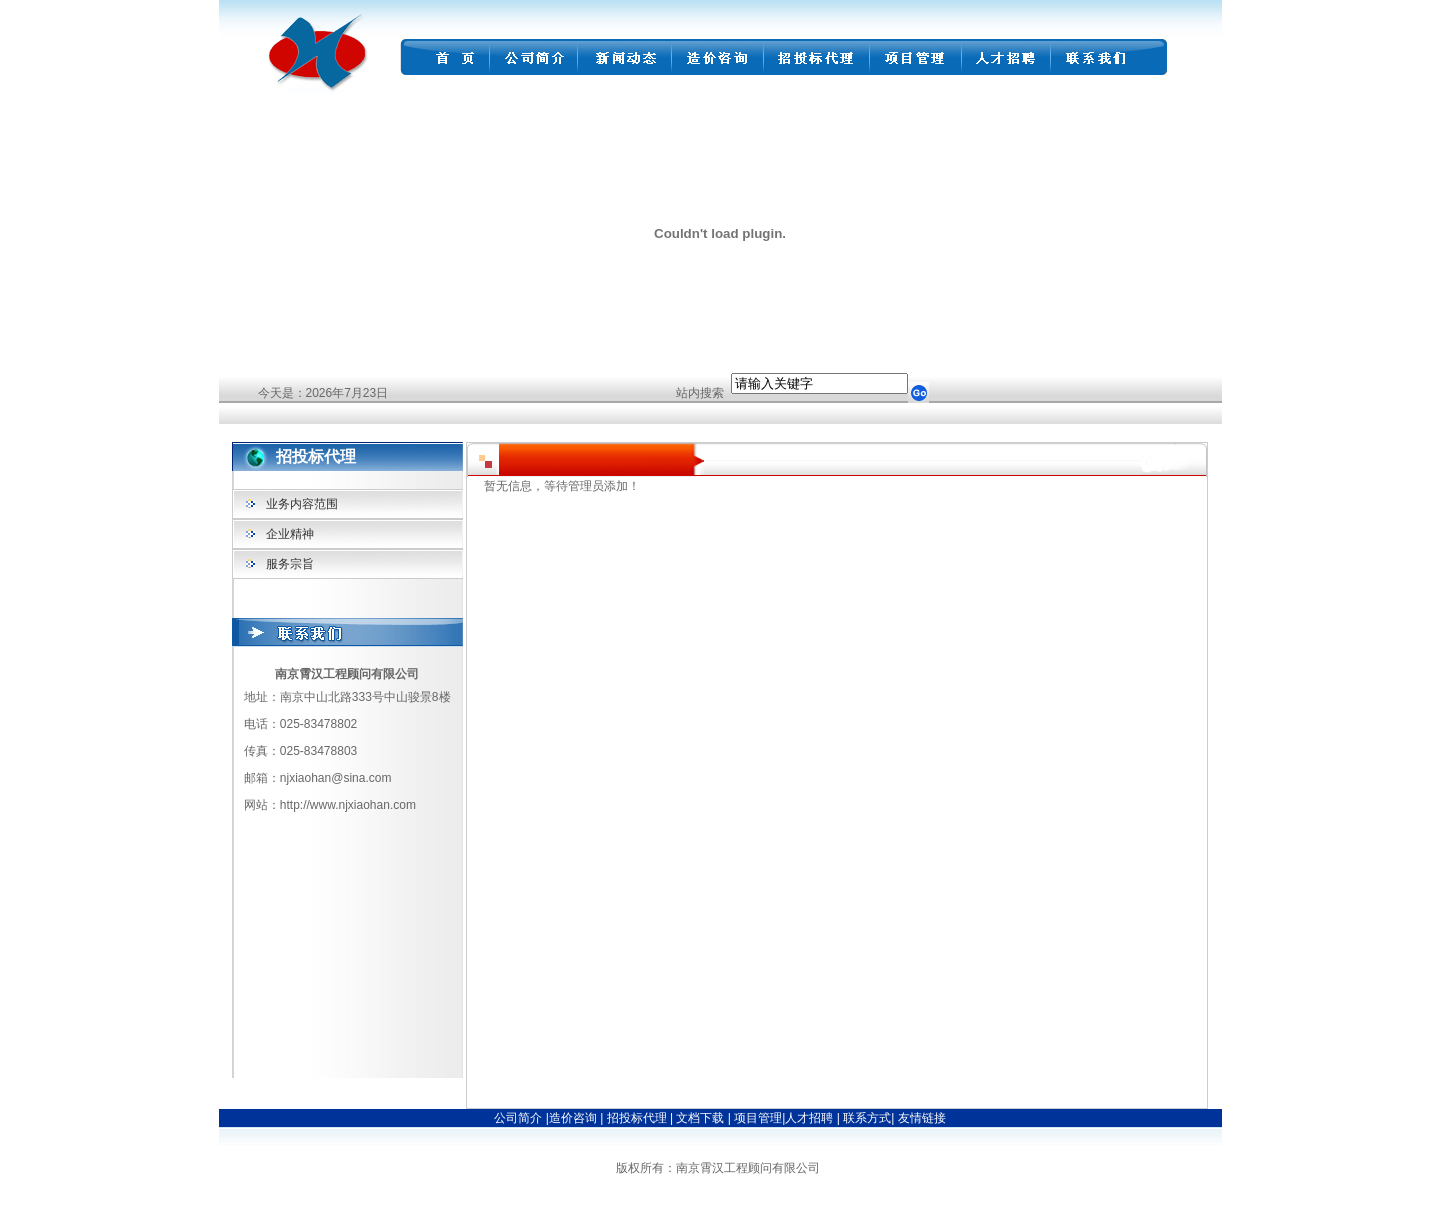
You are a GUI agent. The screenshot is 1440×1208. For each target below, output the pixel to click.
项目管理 (758, 1118)
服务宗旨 (290, 564)
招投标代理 (638, 1118)
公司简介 (518, 1118)
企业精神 (290, 534)
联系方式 (865, 1118)
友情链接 (922, 1118)
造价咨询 (574, 1118)
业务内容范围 (302, 504)
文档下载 (701, 1118)
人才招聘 (809, 1118)
